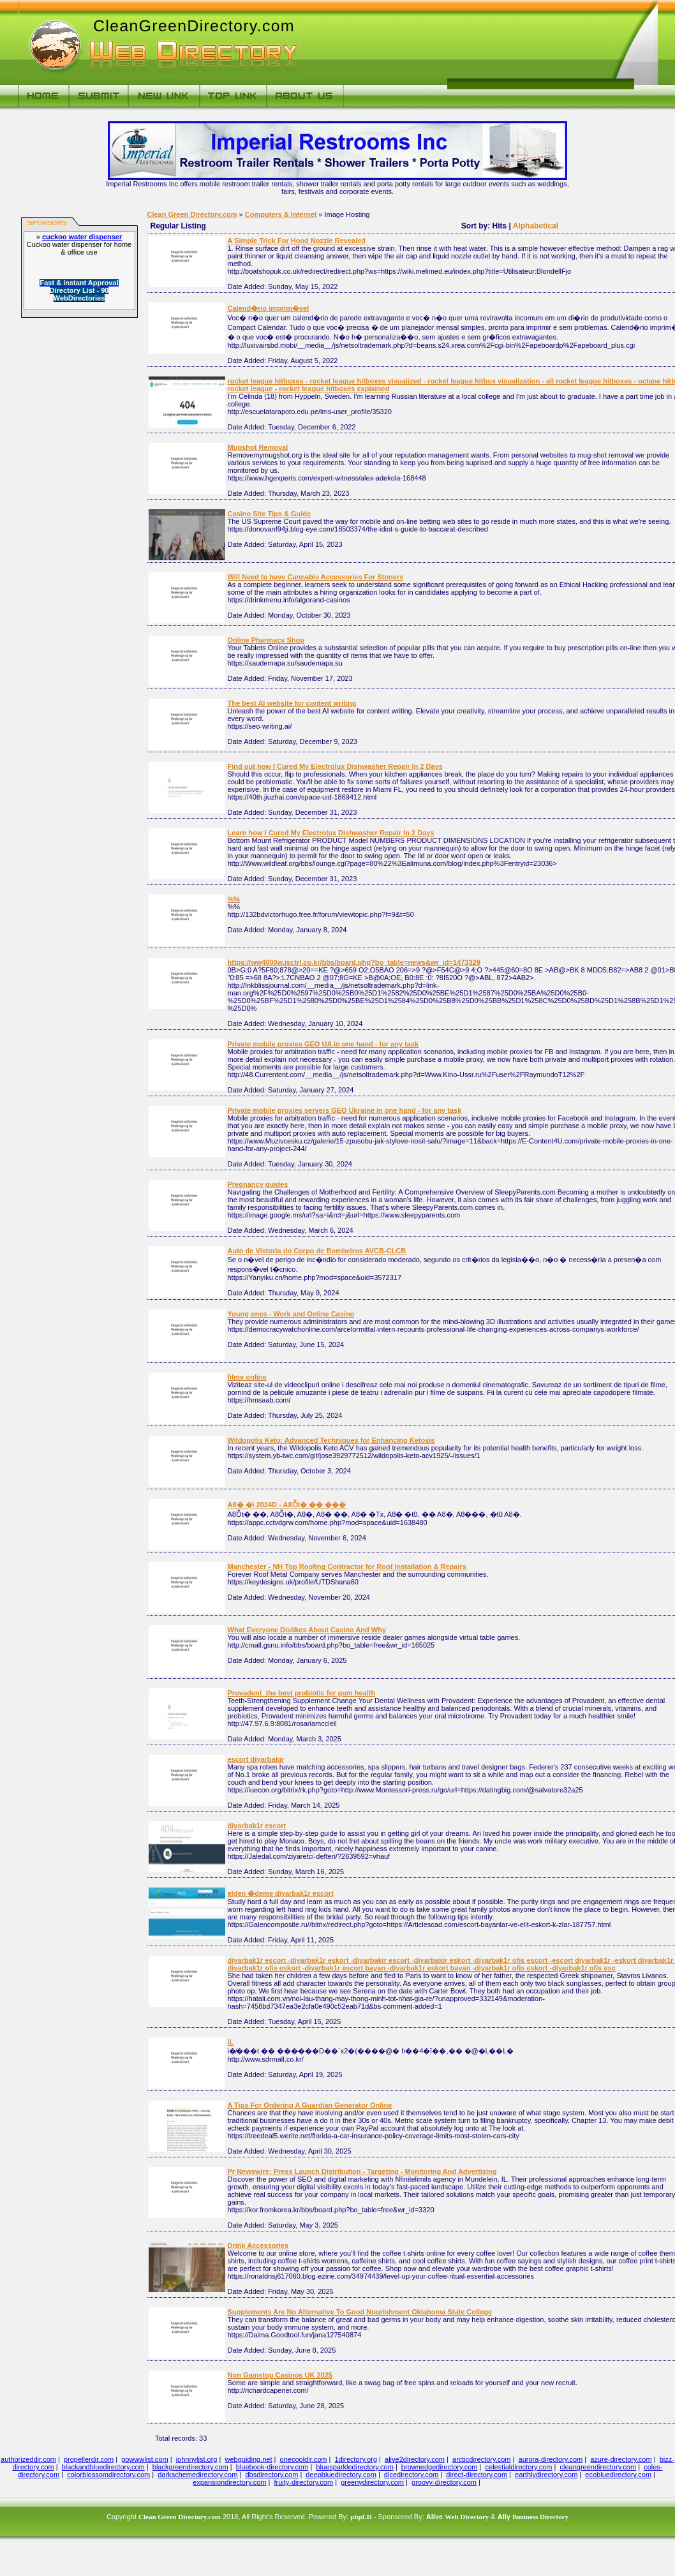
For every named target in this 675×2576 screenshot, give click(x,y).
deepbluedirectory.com (341, 2474)
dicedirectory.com (411, 2474)
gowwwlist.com (144, 2459)
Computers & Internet (280, 214)
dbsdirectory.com (271, 2474)
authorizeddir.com (28, 2459)
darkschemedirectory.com (197, 2474)
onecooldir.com (303, 2459)
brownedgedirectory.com (439, 2467)
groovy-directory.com (444, 2482)
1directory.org (356, 2459)
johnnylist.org (197, 2459)
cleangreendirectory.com (598, 2467)
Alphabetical (535, 225)
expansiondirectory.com (229, 2482)
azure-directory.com (620, 2459)
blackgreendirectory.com (190, 2467)
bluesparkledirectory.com (354, 2467)
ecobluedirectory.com (618, 2474)
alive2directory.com (415, 2459)
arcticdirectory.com (481, 2459)
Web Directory (467, 2516)
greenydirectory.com (372, 2482)
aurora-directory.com (551, 2459)
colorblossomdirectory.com (108, 2474)
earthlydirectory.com (546, 2474)
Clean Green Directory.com (192, 214)
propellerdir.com (89, 2459)
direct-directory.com (476, 2474)
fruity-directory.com (303, 2482)
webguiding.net (248, 2459)
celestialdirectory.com (519, 2467)
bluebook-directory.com (272, 2467)
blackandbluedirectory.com (103, 2467)
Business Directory (540, 2516)
